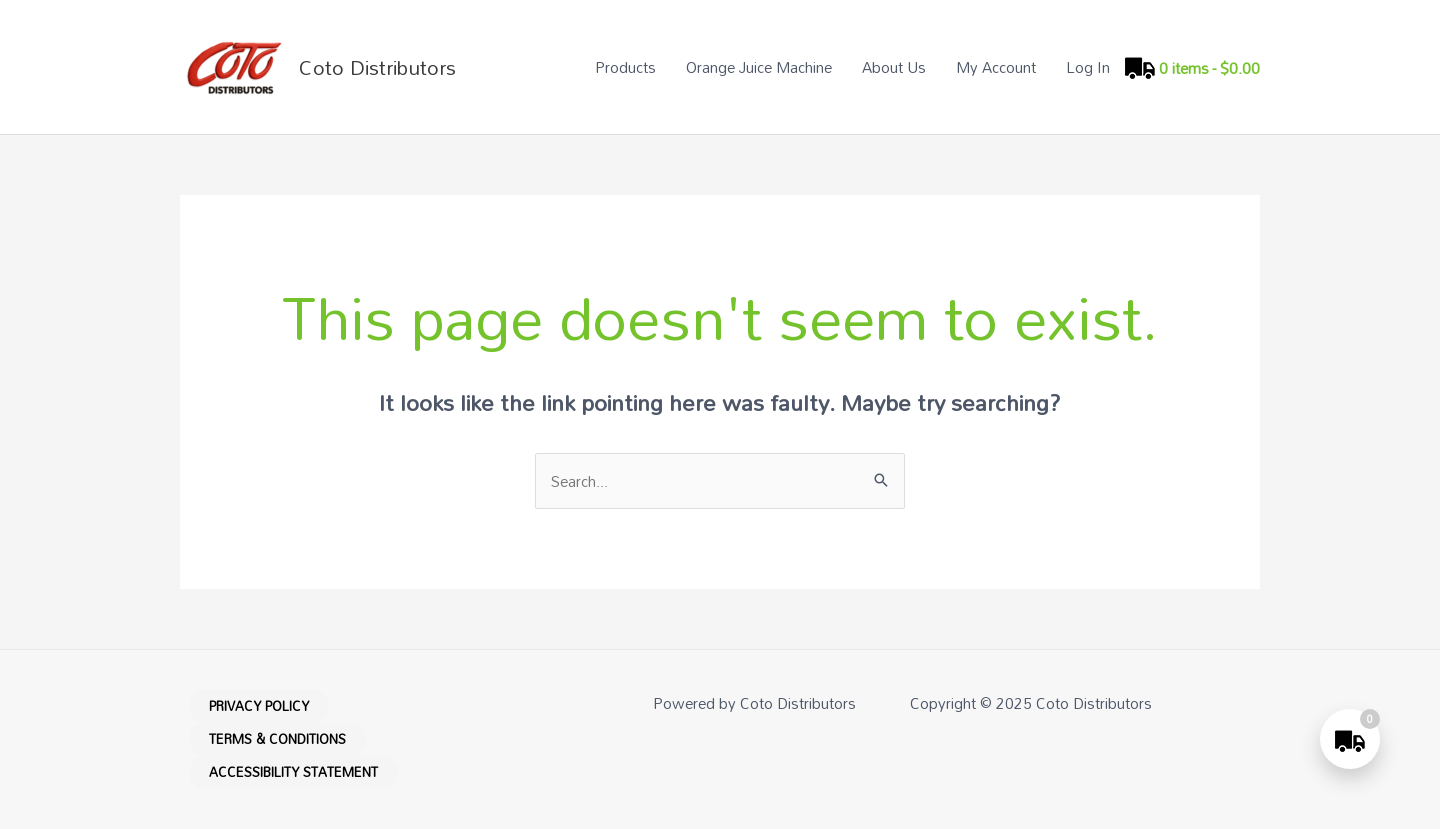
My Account (996, 67)
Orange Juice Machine (759, 67)
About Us (894, 67)
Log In (1088, 67)
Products (625, 67)
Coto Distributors (377, 67)
